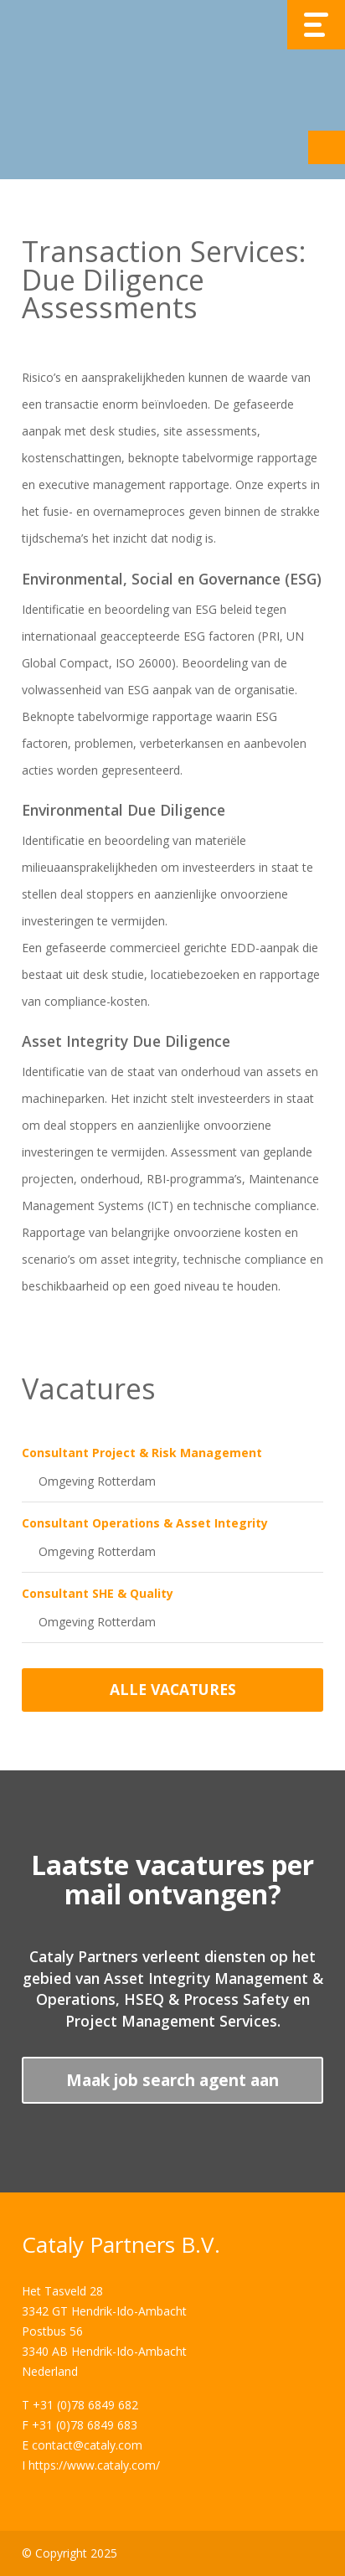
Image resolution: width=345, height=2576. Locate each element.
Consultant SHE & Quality (97, 1593)
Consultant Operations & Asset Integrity (145, 1523)
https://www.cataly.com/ (94, 2465)
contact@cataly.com (87, 2445)
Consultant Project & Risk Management (142, 1453)
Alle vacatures (173, 1689)
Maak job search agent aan (172, 2080)
